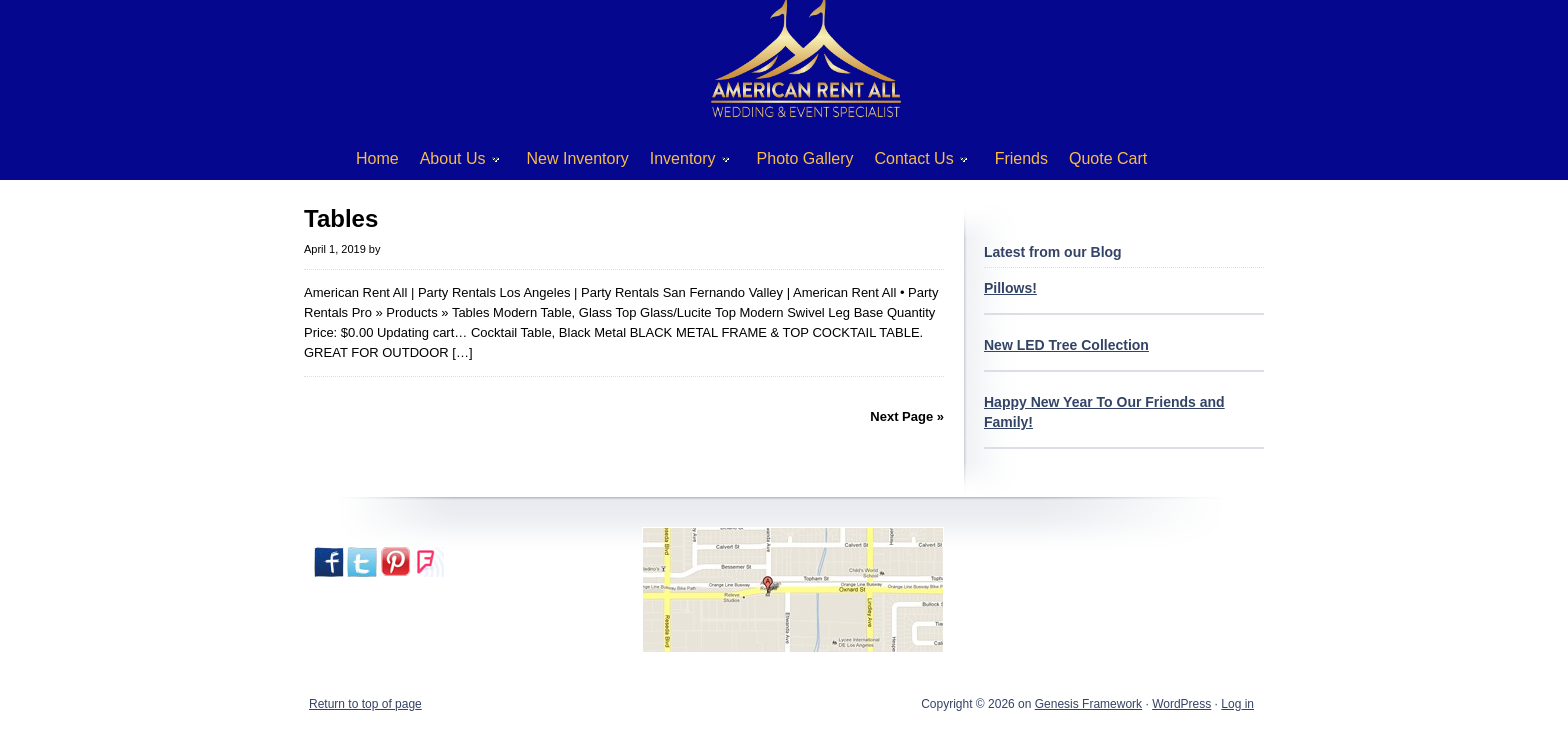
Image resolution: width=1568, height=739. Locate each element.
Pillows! (1010, 288)
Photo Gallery (805, 158)
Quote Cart (1108, 158)
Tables (341, 218)
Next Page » (907, 416)
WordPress (1181, 704)
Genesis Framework (1088, 704)
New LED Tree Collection (1066, 345)
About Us (452, 162)
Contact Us (914, 162)
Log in (1237, 704)
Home (377, 158)
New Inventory (578, 158)
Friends (1021, 158)
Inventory (682, 162)
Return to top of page (365, 704)
